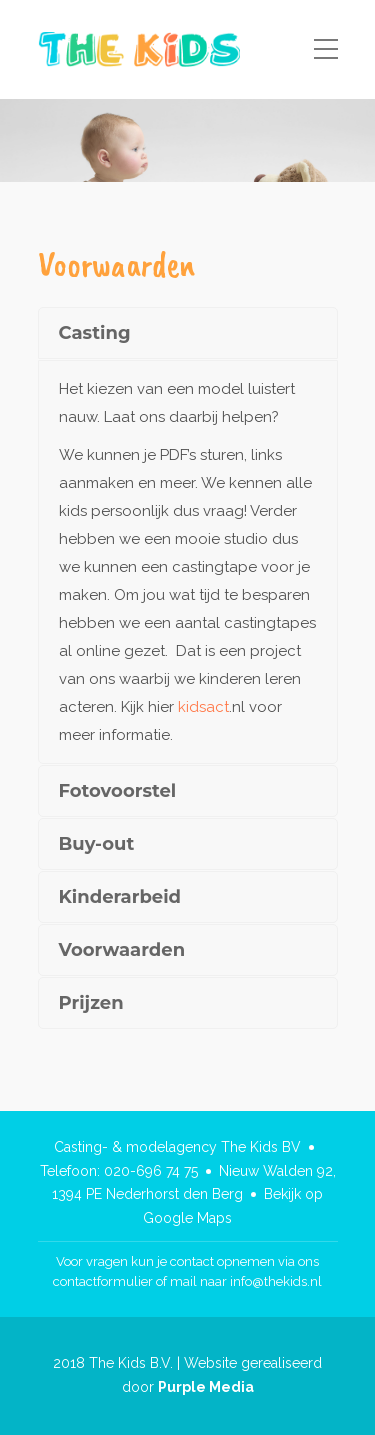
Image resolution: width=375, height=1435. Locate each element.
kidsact (203, 707)
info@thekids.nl (276, 1281)
